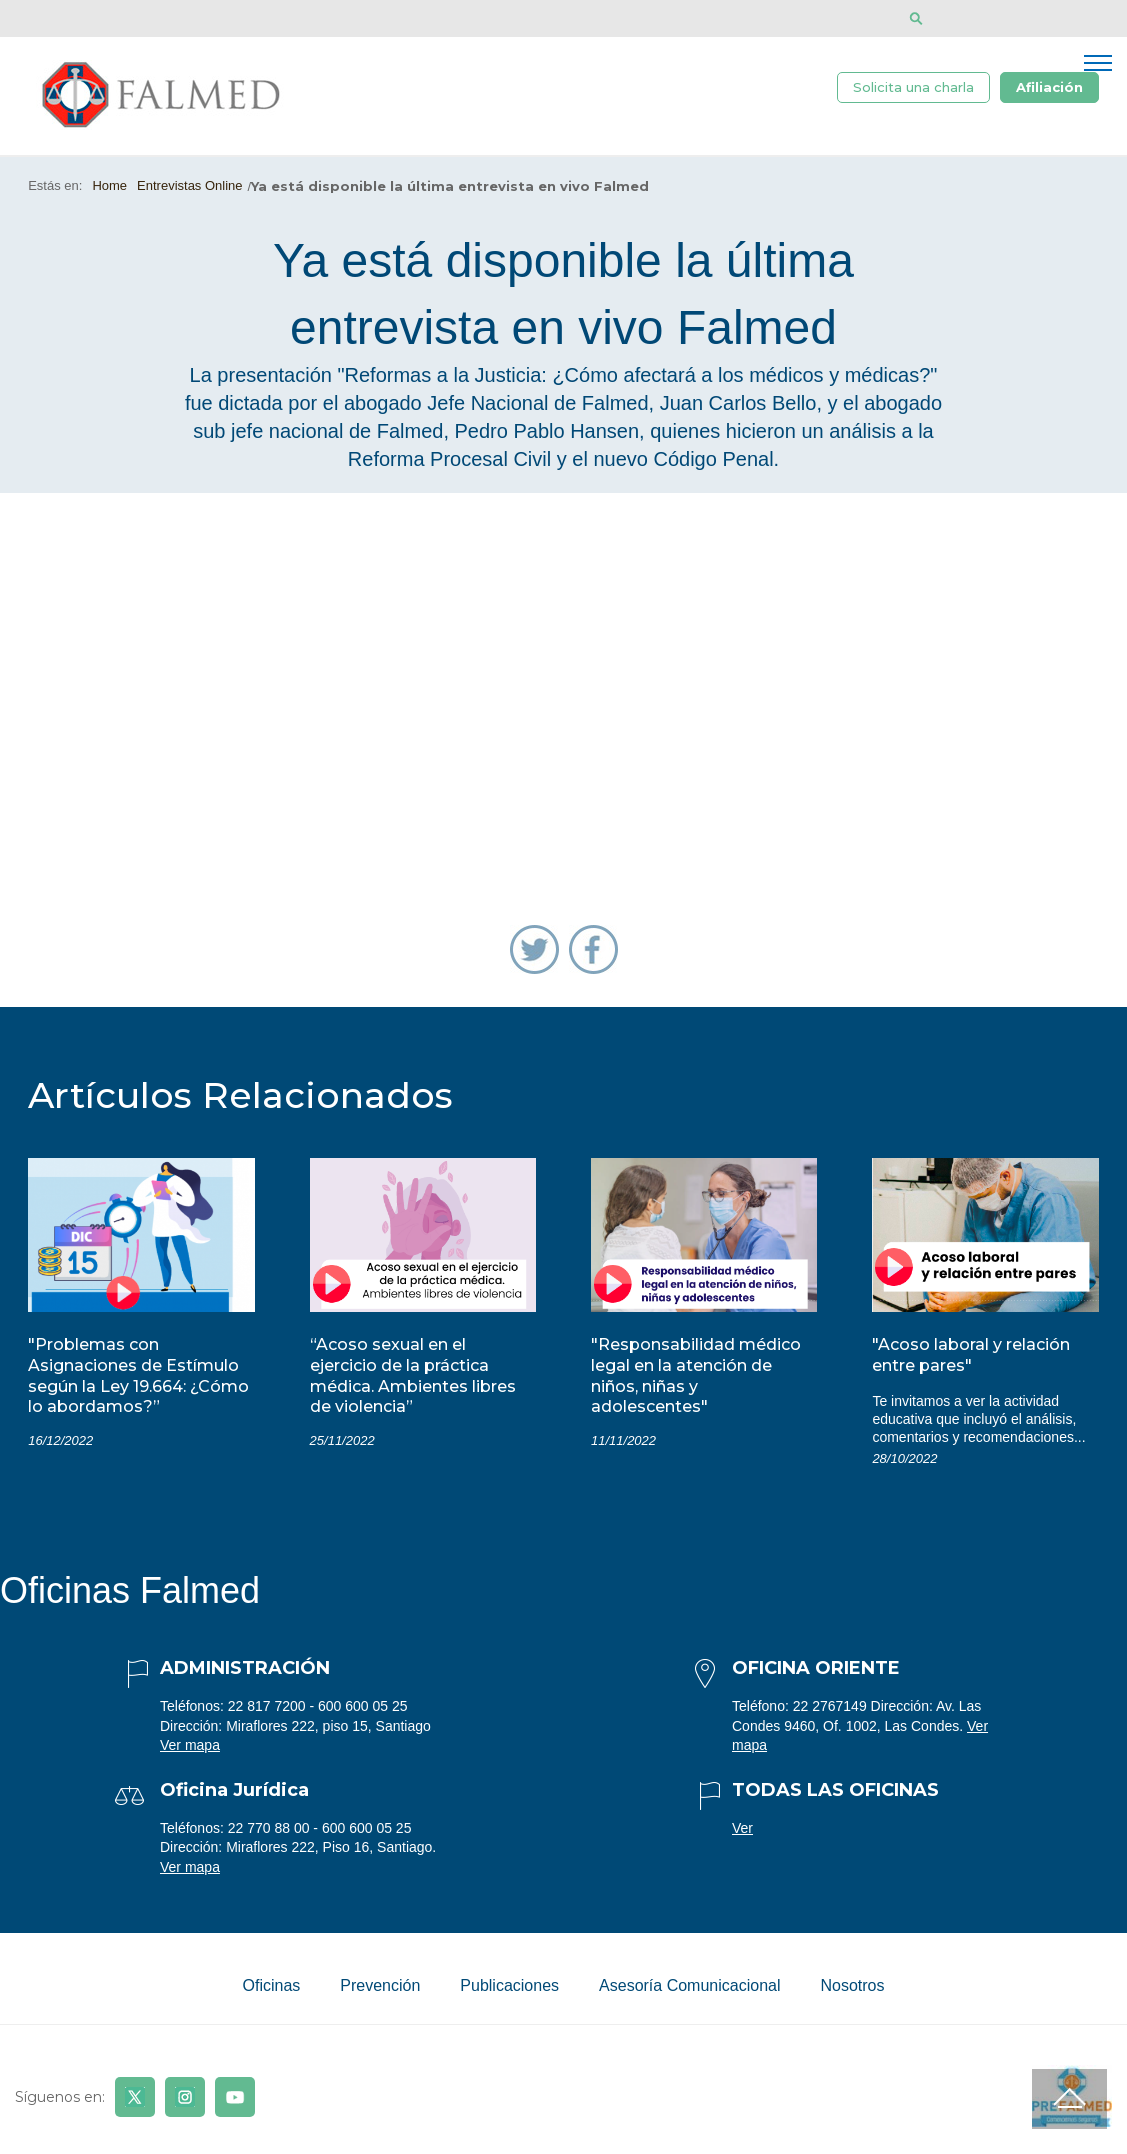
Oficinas (271, 1989)
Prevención (380, 1989)
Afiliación (1049, 88)
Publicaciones (509, 1989)
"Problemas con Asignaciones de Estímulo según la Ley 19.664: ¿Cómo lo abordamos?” (138, 1380)
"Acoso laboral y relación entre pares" (971, 1360)
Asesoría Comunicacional (689, 1989)
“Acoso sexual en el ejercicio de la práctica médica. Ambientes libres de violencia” (413, 1380)
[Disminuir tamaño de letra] (976, 18)
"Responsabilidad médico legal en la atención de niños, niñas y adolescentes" (696, 1380)
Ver (742, 1832)
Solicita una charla (913, 88)
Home (109, 190)
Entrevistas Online (190, 190)
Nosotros (852, 1989)
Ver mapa (190, 1750)
